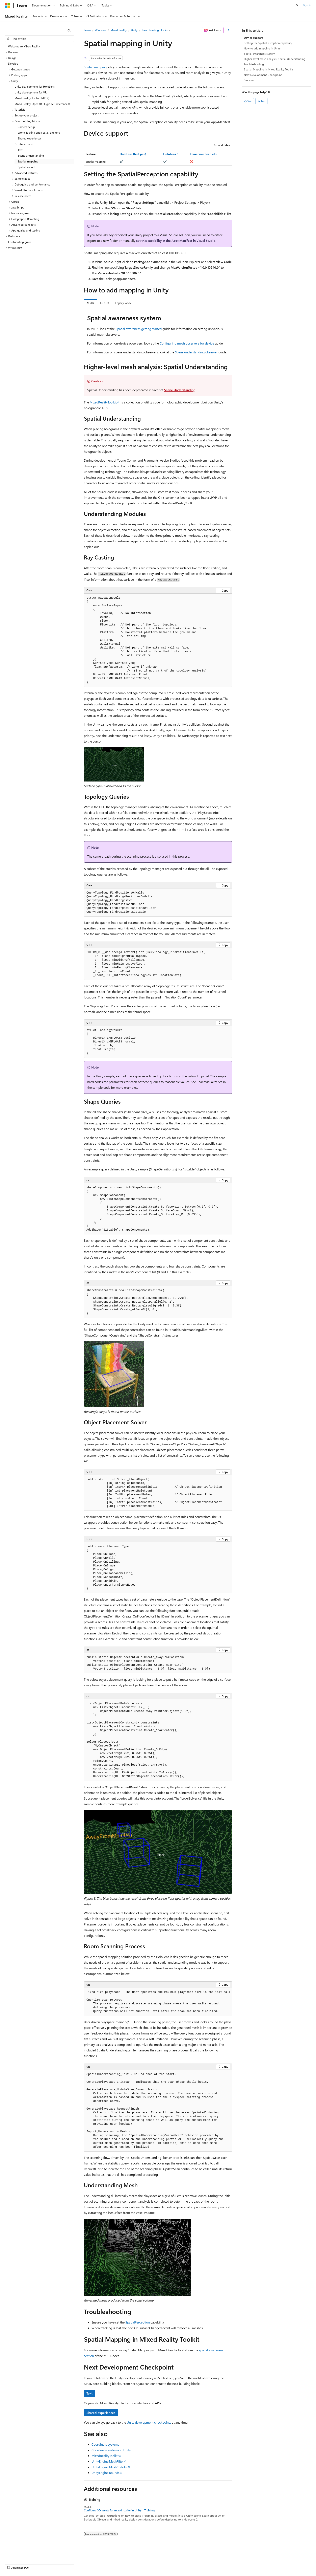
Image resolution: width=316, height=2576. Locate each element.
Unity (134, 30)
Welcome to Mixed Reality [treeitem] (24, 46)
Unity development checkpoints (149, 2422)
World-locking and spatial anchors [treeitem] (39, 132)
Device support (253, 38)
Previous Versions (36, 2564)
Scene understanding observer (196, 352)
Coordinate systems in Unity (111, 2450)
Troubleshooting (254, 64)
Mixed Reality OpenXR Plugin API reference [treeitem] (41, 104)
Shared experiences (100, 2412)
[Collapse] (69, 30)
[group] (158, 2002)
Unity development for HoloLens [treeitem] (35, 86)
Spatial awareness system (259, 54)
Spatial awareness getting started (138, 329)
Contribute (72, 2564)
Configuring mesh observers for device (187, 343)
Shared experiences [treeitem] (30, 138)
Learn (87, 30)
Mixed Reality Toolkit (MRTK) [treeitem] (32, 98)
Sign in (307, 5)
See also (249, 80)
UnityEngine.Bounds (105, 2472)
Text (89, 2393)
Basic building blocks (154, 30)
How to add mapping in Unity (262, 48)
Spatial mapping (95, 67)
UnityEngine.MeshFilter (107, 2461)
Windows (100, 30)
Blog (55, 2564)
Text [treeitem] (20, 150)
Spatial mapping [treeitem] (28, 161)
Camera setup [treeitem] (26, 127)
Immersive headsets (203, 154)
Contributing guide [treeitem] (19, 242)
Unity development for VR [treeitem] (31, 92)
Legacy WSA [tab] (123, 303)
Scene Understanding (179, 390)
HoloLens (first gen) (133, 154)
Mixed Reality (118, 30)
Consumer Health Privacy (115, 2564)
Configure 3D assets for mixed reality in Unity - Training (119, 2510)
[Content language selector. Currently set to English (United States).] (23, 2554)
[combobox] (39, 39)
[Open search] (297, 5)
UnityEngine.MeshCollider (109, 2467)
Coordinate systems (105, 2444)
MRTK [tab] (90, 303)
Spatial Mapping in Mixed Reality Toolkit (268, 69)
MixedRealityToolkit (103, 402)
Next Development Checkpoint (263, 75)
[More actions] (228, 30)
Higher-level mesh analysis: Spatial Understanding (274, 59)
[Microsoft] (7, 5)
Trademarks (167, 2564)
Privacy (88, 2564)
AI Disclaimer (13, 2564)
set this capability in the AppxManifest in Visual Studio (175, 240)
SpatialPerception (137, 2322)
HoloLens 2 (170, 154)
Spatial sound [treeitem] (26, 167)
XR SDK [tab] (104, 303)
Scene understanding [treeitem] (31, 155)
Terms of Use (147, 2564)
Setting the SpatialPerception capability (268, 43)
